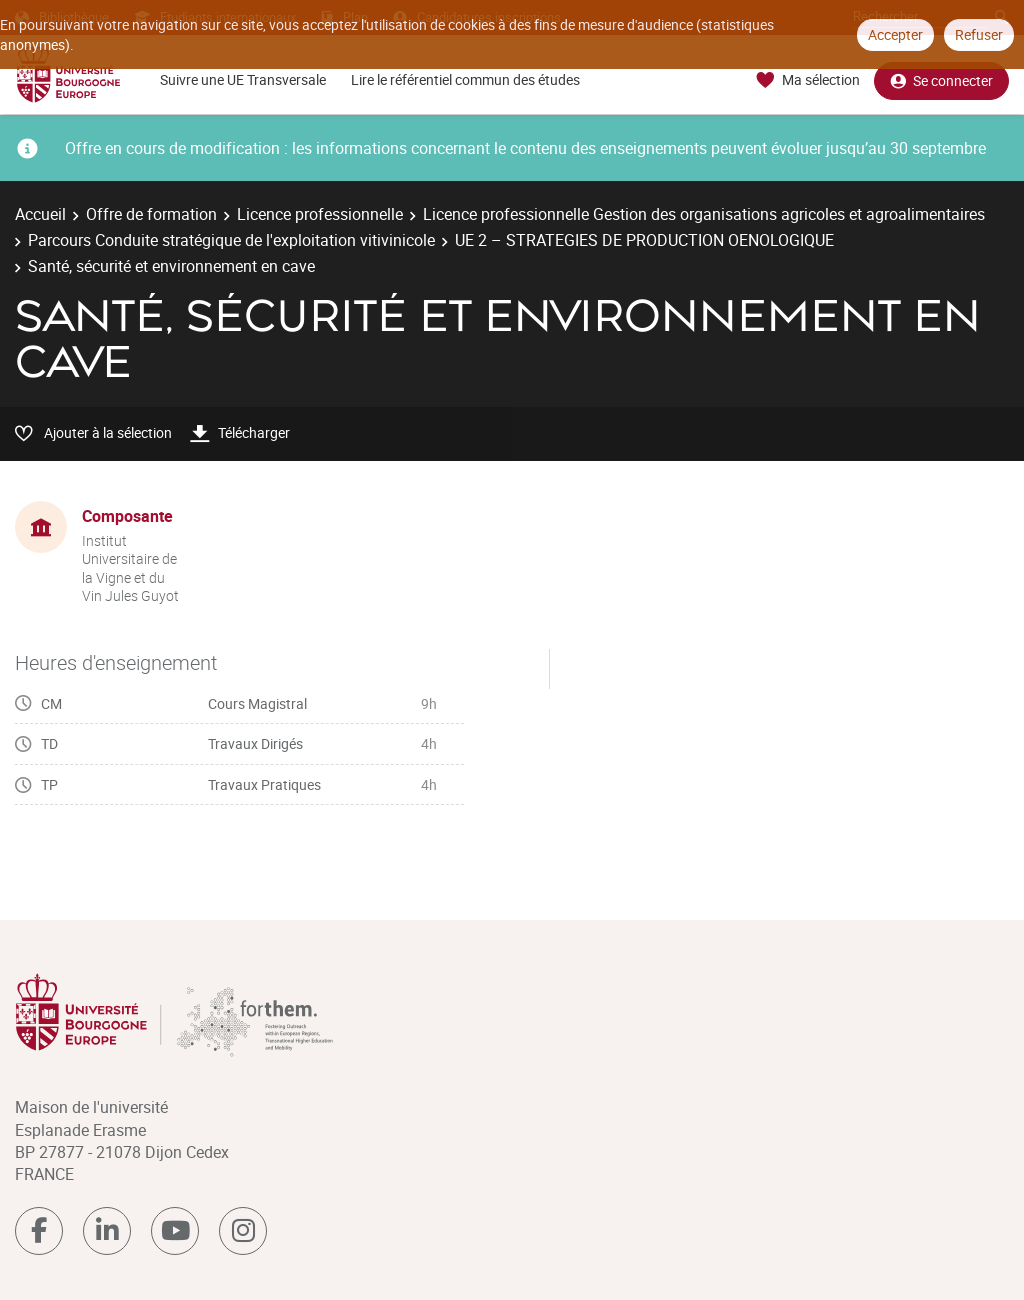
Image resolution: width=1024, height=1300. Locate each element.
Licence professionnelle (320, 214)
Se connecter (941, 80)
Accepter (895, 34)
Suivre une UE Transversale (243, 79)
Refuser (979, 34)
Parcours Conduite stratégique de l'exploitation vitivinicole (231, 240)
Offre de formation (151, 214)
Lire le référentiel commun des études (465, 79)
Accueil (40, 214)
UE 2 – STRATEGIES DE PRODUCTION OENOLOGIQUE (644, 240)
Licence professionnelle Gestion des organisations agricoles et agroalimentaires (704, 214)
